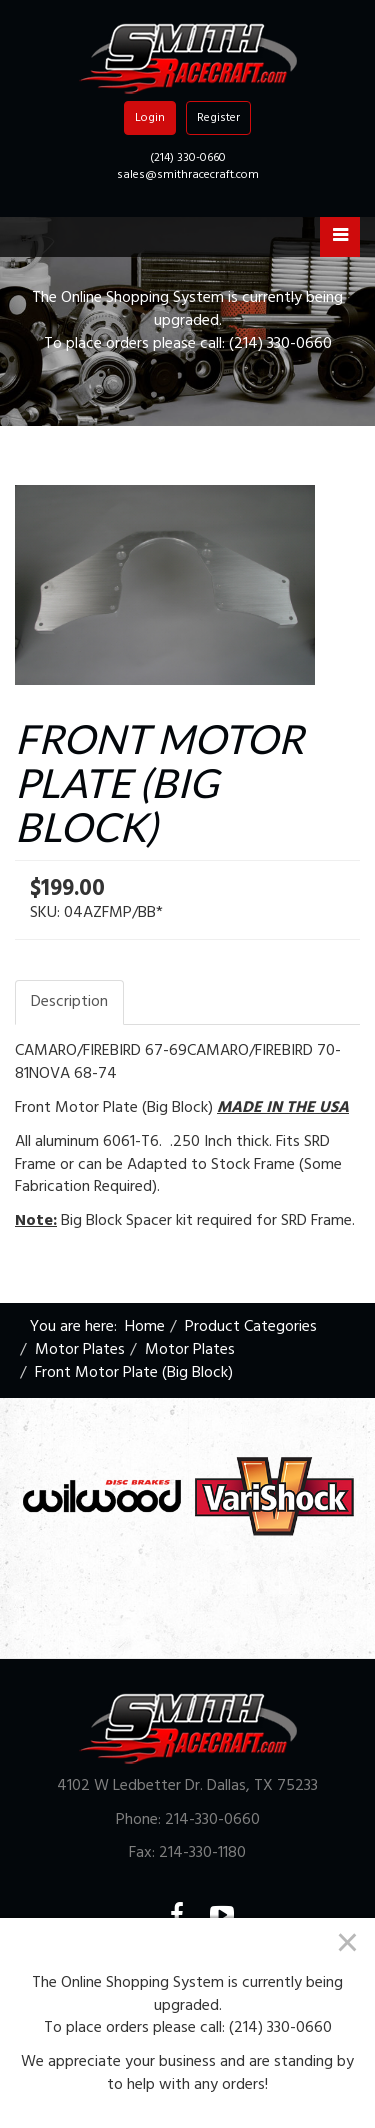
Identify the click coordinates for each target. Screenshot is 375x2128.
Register (218, 118)
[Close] (347, 1942)
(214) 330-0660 (188, 158)
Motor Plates (80, 1350)
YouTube (234, 1914)
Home (145, 1327)
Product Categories (251, 1327)
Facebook (189, 1914)
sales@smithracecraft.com (188, 175)
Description (69, 1002)
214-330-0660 (212, 1820)
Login (150, 118)
